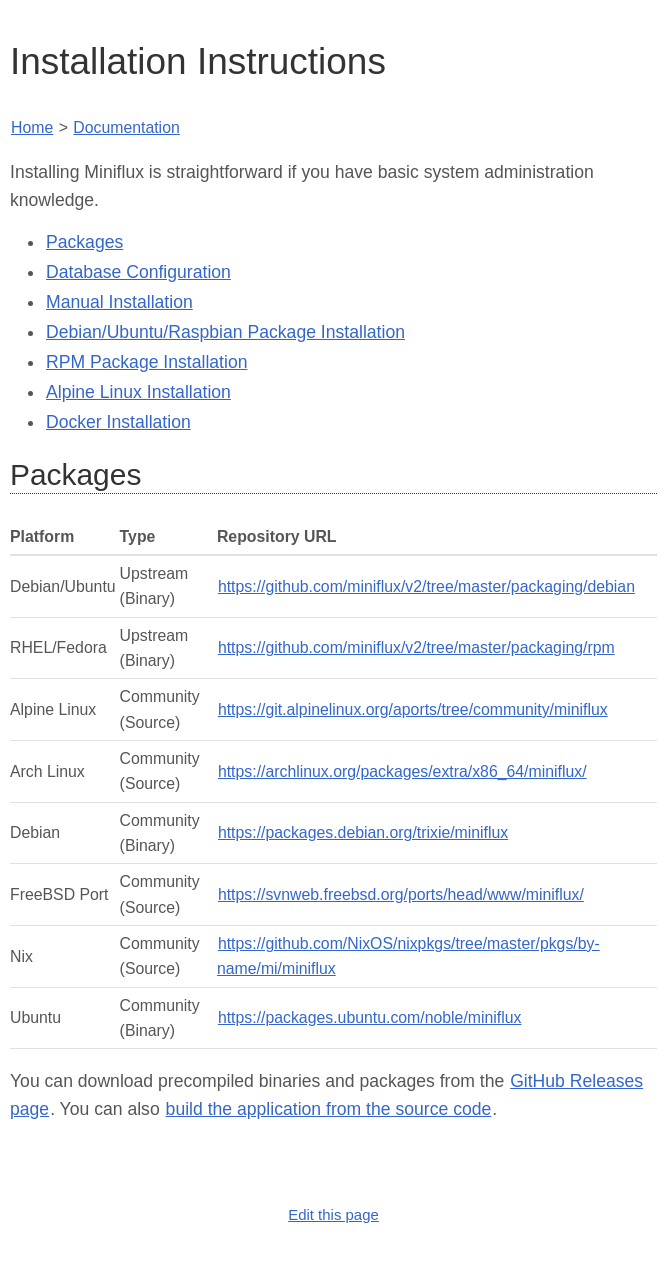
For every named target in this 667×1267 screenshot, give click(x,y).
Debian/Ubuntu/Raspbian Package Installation (225, 332)
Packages (84, 242)
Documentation (126, 127)
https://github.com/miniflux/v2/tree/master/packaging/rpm (416, 647)
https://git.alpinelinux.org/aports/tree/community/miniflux (413, 709)
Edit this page (333, 1214)
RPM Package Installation (146, 362)
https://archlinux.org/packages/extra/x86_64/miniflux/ (402, 771)
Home (32, 127)
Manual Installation (119, 302)
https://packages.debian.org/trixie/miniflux (363, 832)
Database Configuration (138, 272)
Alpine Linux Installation (138, 392)
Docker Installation (118, 422)
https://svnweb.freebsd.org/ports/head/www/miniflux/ (401, 894)
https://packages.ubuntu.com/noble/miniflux (370, 1017)
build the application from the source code (329, 1109)
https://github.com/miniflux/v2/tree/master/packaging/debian (426, 586)
